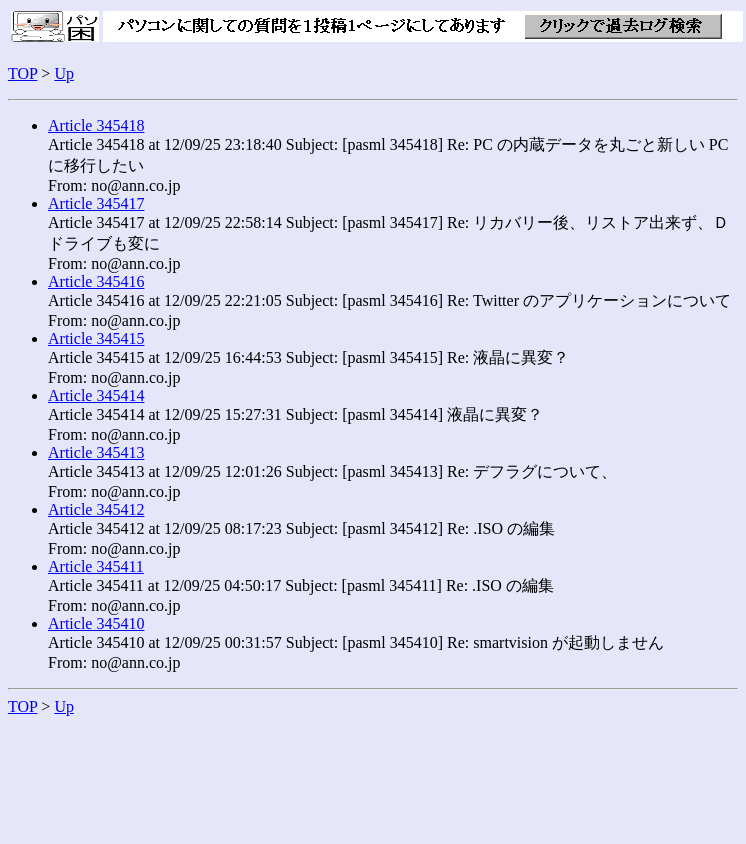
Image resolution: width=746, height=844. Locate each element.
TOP (22, 73)
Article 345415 (96, 338)
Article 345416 (96, 281)
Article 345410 (96, 623)
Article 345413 (96, 452)
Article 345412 (96, 509)
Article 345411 (96, 566)
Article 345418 (96, 125)
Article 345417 (96, 203)
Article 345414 (96, 395)
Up (64, 73)
